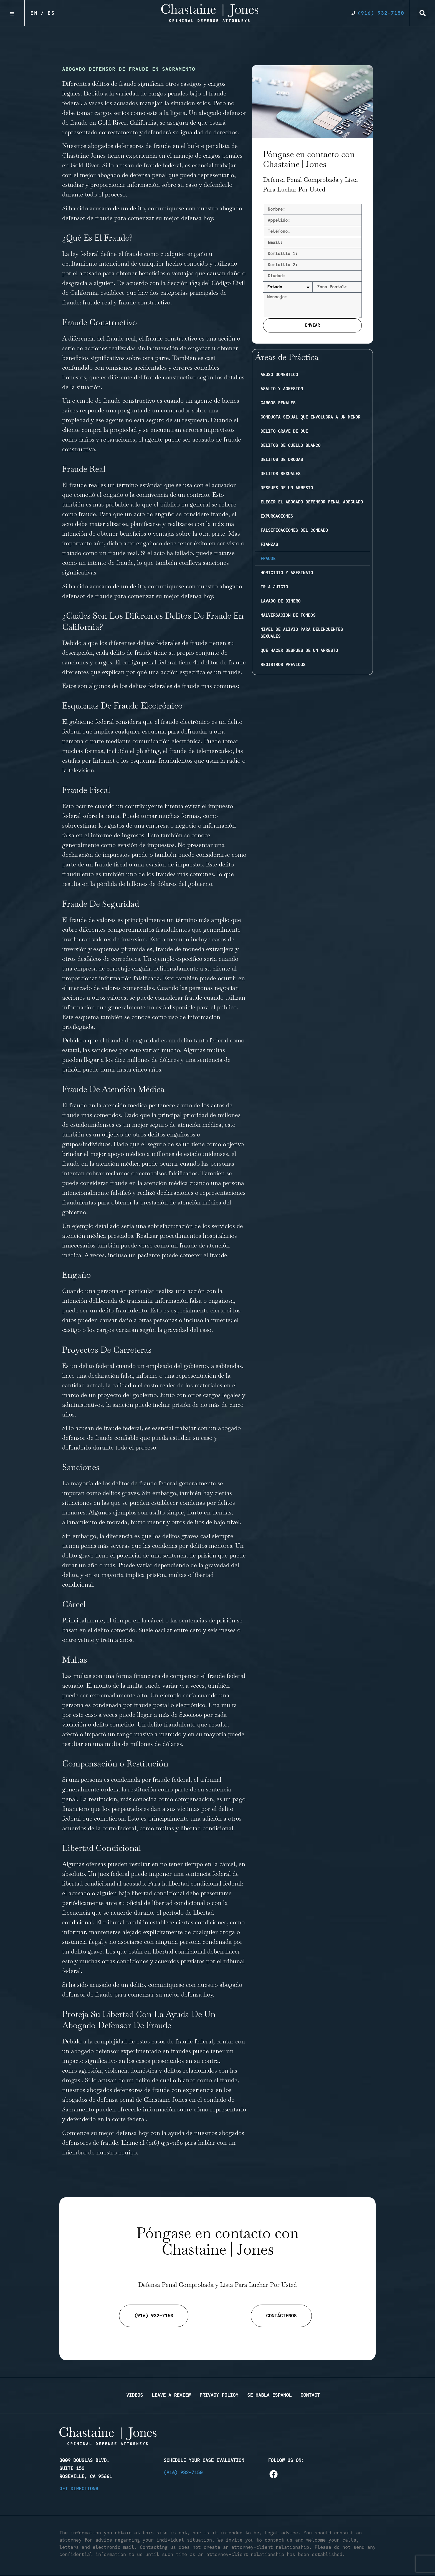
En (34, 13)
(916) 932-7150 (164, 2142)
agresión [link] (90, 2070)
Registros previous (283, 664)
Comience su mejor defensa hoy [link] (105, 2133)
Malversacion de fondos (288, 615)
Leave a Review (171, 2395)
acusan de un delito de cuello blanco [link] (147, 2080)
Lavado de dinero (280, 601)
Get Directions (78, 2489)
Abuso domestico (279, 374)
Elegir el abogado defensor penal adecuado (312, 502)
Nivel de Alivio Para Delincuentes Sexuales (302, 633)
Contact (310, 2395)
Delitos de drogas (282, 459)
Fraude (268, 558)
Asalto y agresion (282, 389)
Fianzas (269, 544)
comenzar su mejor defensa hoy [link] (170, 596)
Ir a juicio (274, 587)
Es (51, 13)
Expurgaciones (277, 516)
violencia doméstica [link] (131, 2070)
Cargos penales (278, 403)
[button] (422, 13)
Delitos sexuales (280, 474)
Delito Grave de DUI (284, 431)
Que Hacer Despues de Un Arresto (299, 650)
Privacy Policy (218, 2395)
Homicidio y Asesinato (287, 573)
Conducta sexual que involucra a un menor (310, 417)
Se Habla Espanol (269, 2395)
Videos (134, 2395)
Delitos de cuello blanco (290, 445)
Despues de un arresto (287, 488)
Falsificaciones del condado (294, 530)
